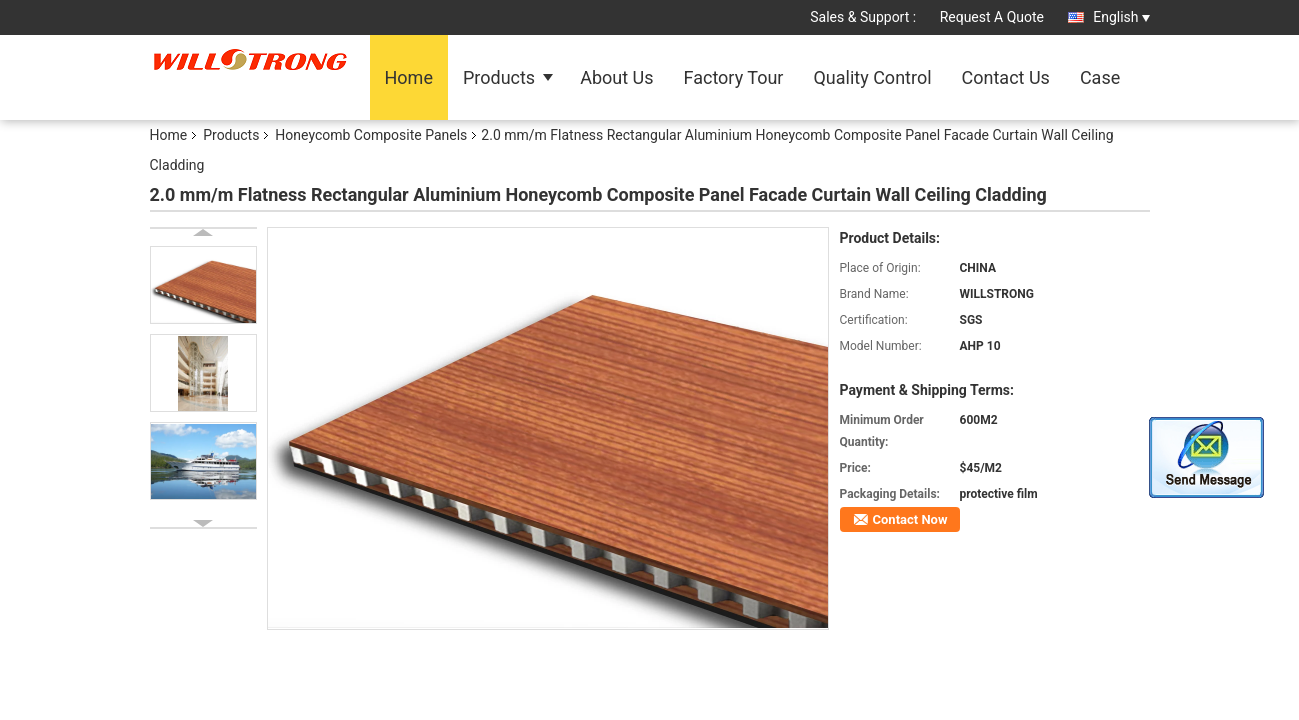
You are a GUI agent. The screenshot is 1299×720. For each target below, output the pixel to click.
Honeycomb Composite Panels (371, 135)
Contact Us (1006, 77)
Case (1100, 77)
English (1121, 17)
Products (499, 77)
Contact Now (910, 519)
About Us (616, 77)
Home (409, 77)
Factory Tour (734, 77)
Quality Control (872, 77)
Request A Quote (992, 17)
